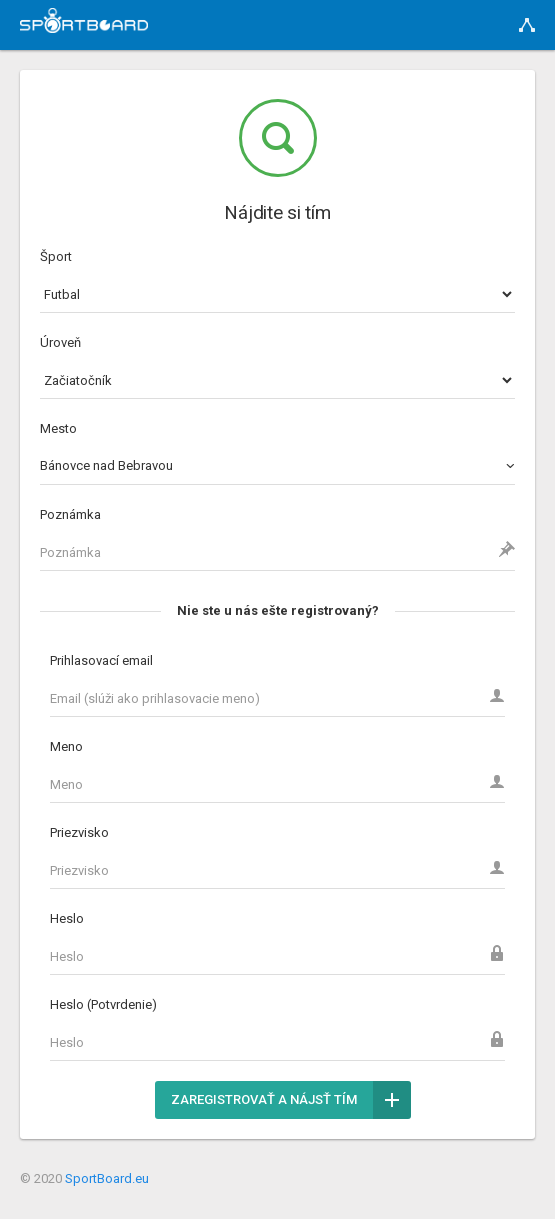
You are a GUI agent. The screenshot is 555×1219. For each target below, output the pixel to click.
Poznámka (70, 514)
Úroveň (60, 342)
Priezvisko (79, 832)
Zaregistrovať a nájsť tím (291, 1100)
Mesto (58, 428)
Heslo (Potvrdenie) (103, 1004)
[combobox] (277, 466)
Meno (66, 746)
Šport (56, 256)
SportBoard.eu (107, 1178)
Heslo (67, 918)
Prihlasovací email (101, 660)
